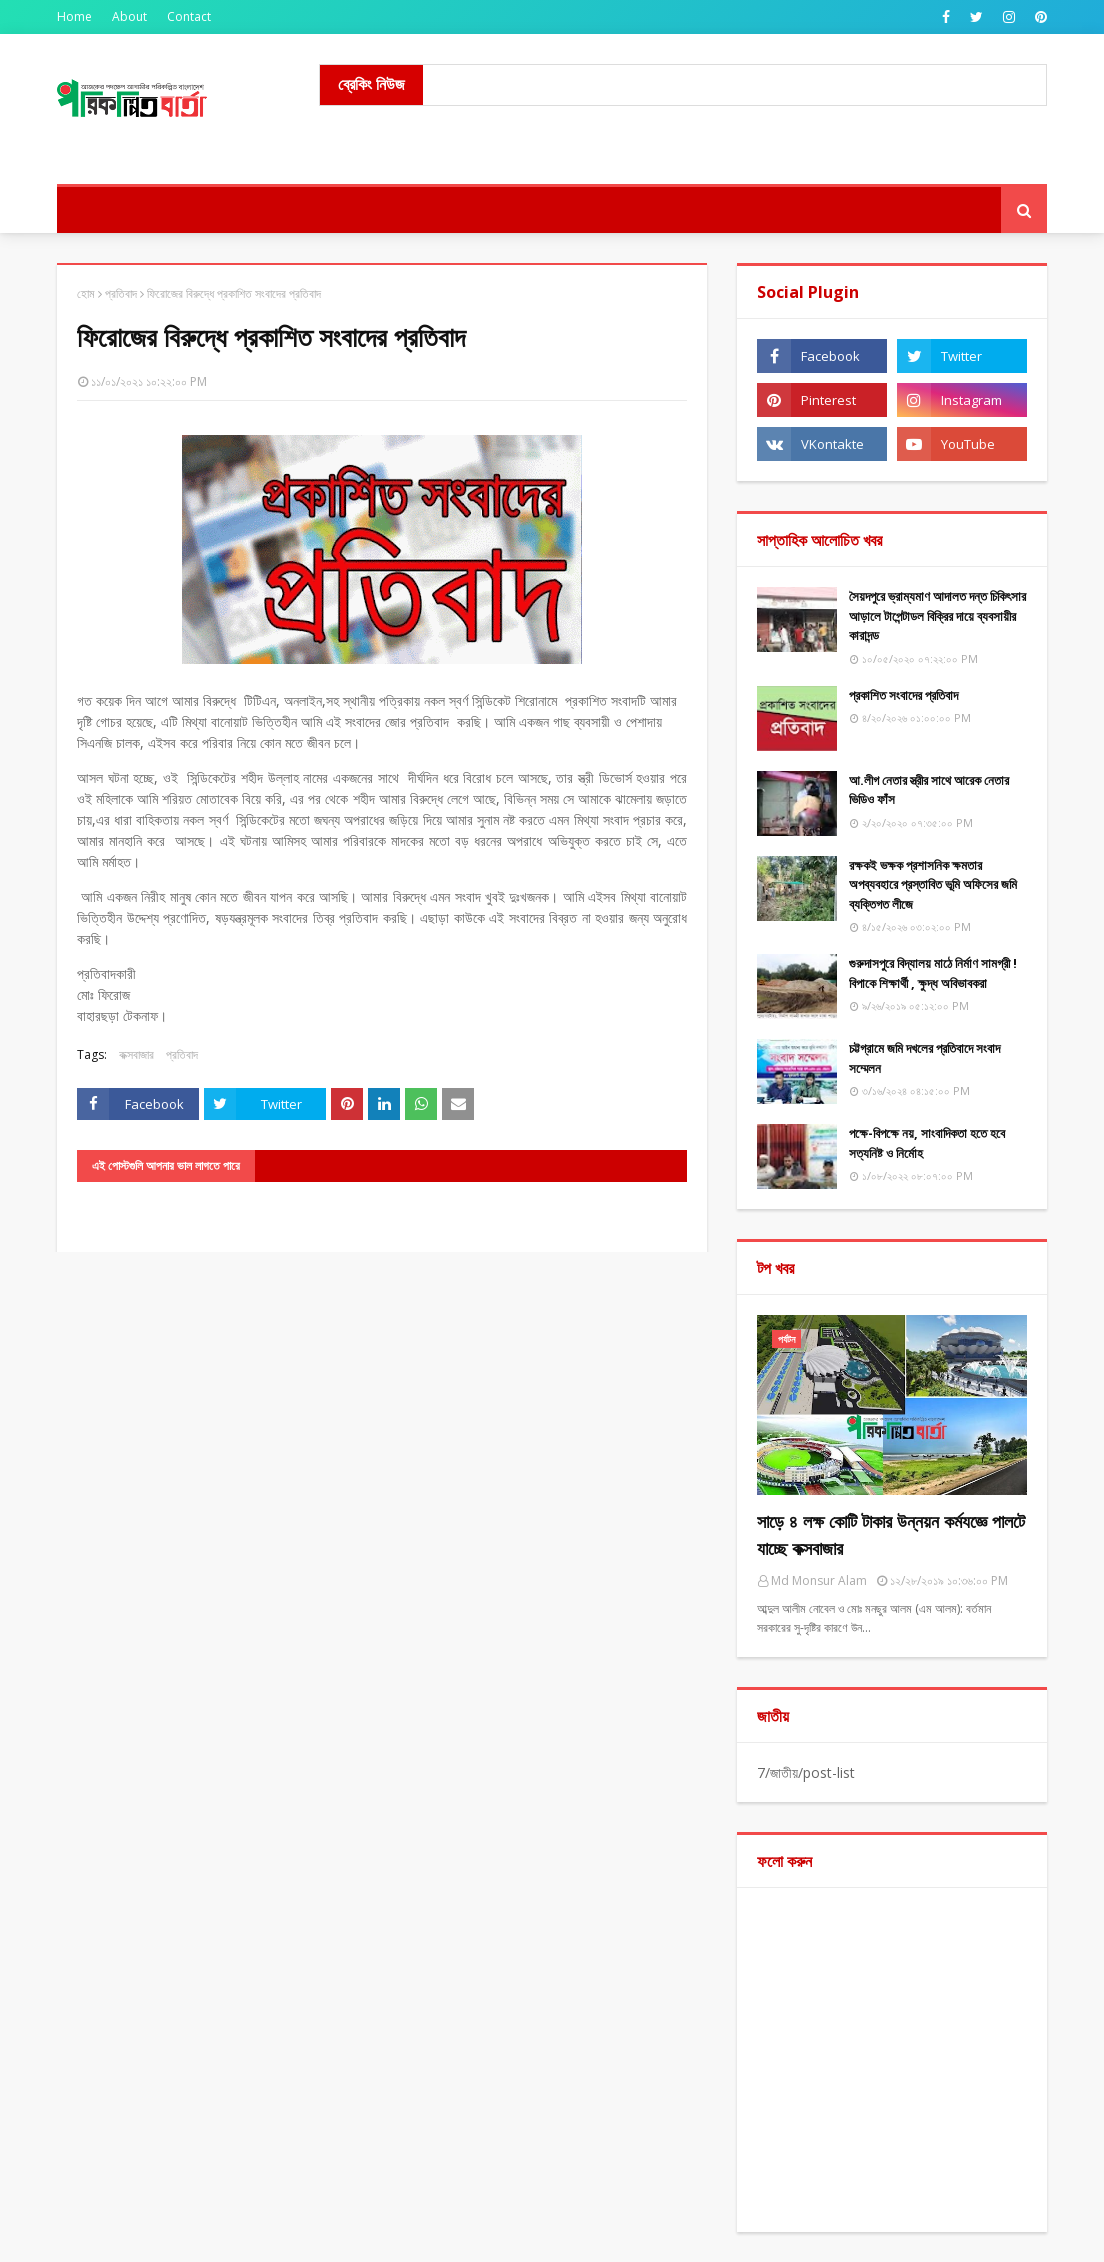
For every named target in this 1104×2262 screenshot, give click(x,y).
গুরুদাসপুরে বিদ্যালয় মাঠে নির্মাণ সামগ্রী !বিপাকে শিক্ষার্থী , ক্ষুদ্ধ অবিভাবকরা (933, 973)
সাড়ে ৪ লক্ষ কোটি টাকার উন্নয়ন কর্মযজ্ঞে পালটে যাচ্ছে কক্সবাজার (891, 1534)
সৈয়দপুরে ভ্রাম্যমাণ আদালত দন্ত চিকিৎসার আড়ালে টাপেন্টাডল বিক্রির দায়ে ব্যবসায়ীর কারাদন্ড (937, 615)
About (129, 16)
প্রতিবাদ (121, 293)
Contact (189, 16)
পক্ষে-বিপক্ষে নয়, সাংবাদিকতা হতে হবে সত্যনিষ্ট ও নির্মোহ (927, 1143)
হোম (86, 293)
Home (74, 16)
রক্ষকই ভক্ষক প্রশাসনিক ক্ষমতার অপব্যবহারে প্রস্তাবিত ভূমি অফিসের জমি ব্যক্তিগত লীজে (933, 884)
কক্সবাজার (136, 1054)
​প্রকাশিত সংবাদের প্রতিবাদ (903, 695)
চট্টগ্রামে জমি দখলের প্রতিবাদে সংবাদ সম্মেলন (924, 1058)
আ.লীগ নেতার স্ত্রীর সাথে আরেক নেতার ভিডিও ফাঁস (929, 790)
